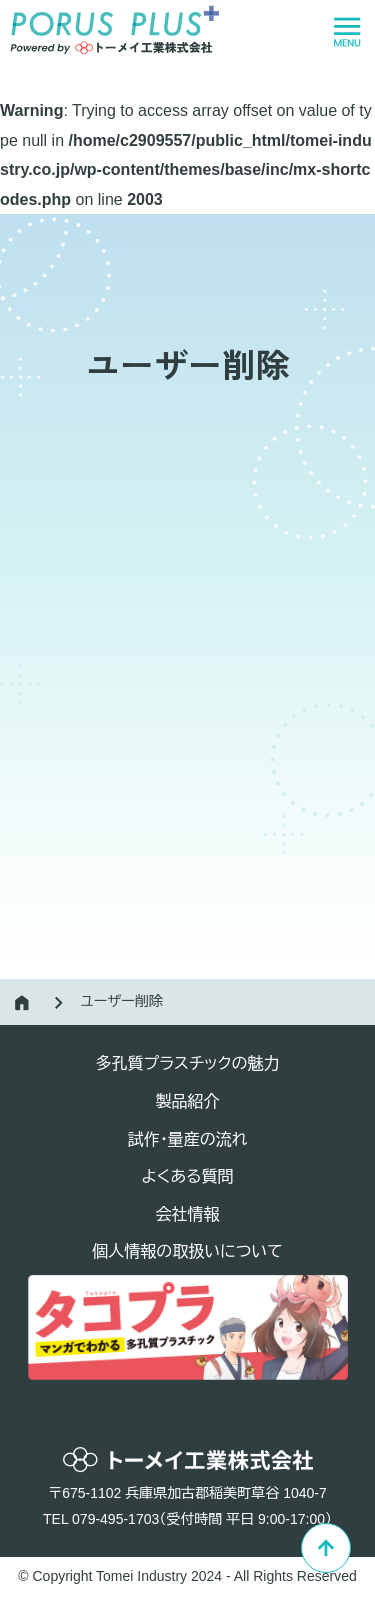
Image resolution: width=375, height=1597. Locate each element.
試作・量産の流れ (188, 1139)
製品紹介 (188, 1101)
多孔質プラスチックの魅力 (187, 1063)
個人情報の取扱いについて (187, 1251)
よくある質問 (188, 1176)
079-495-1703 (115, 1519)
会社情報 (188, 1214)
